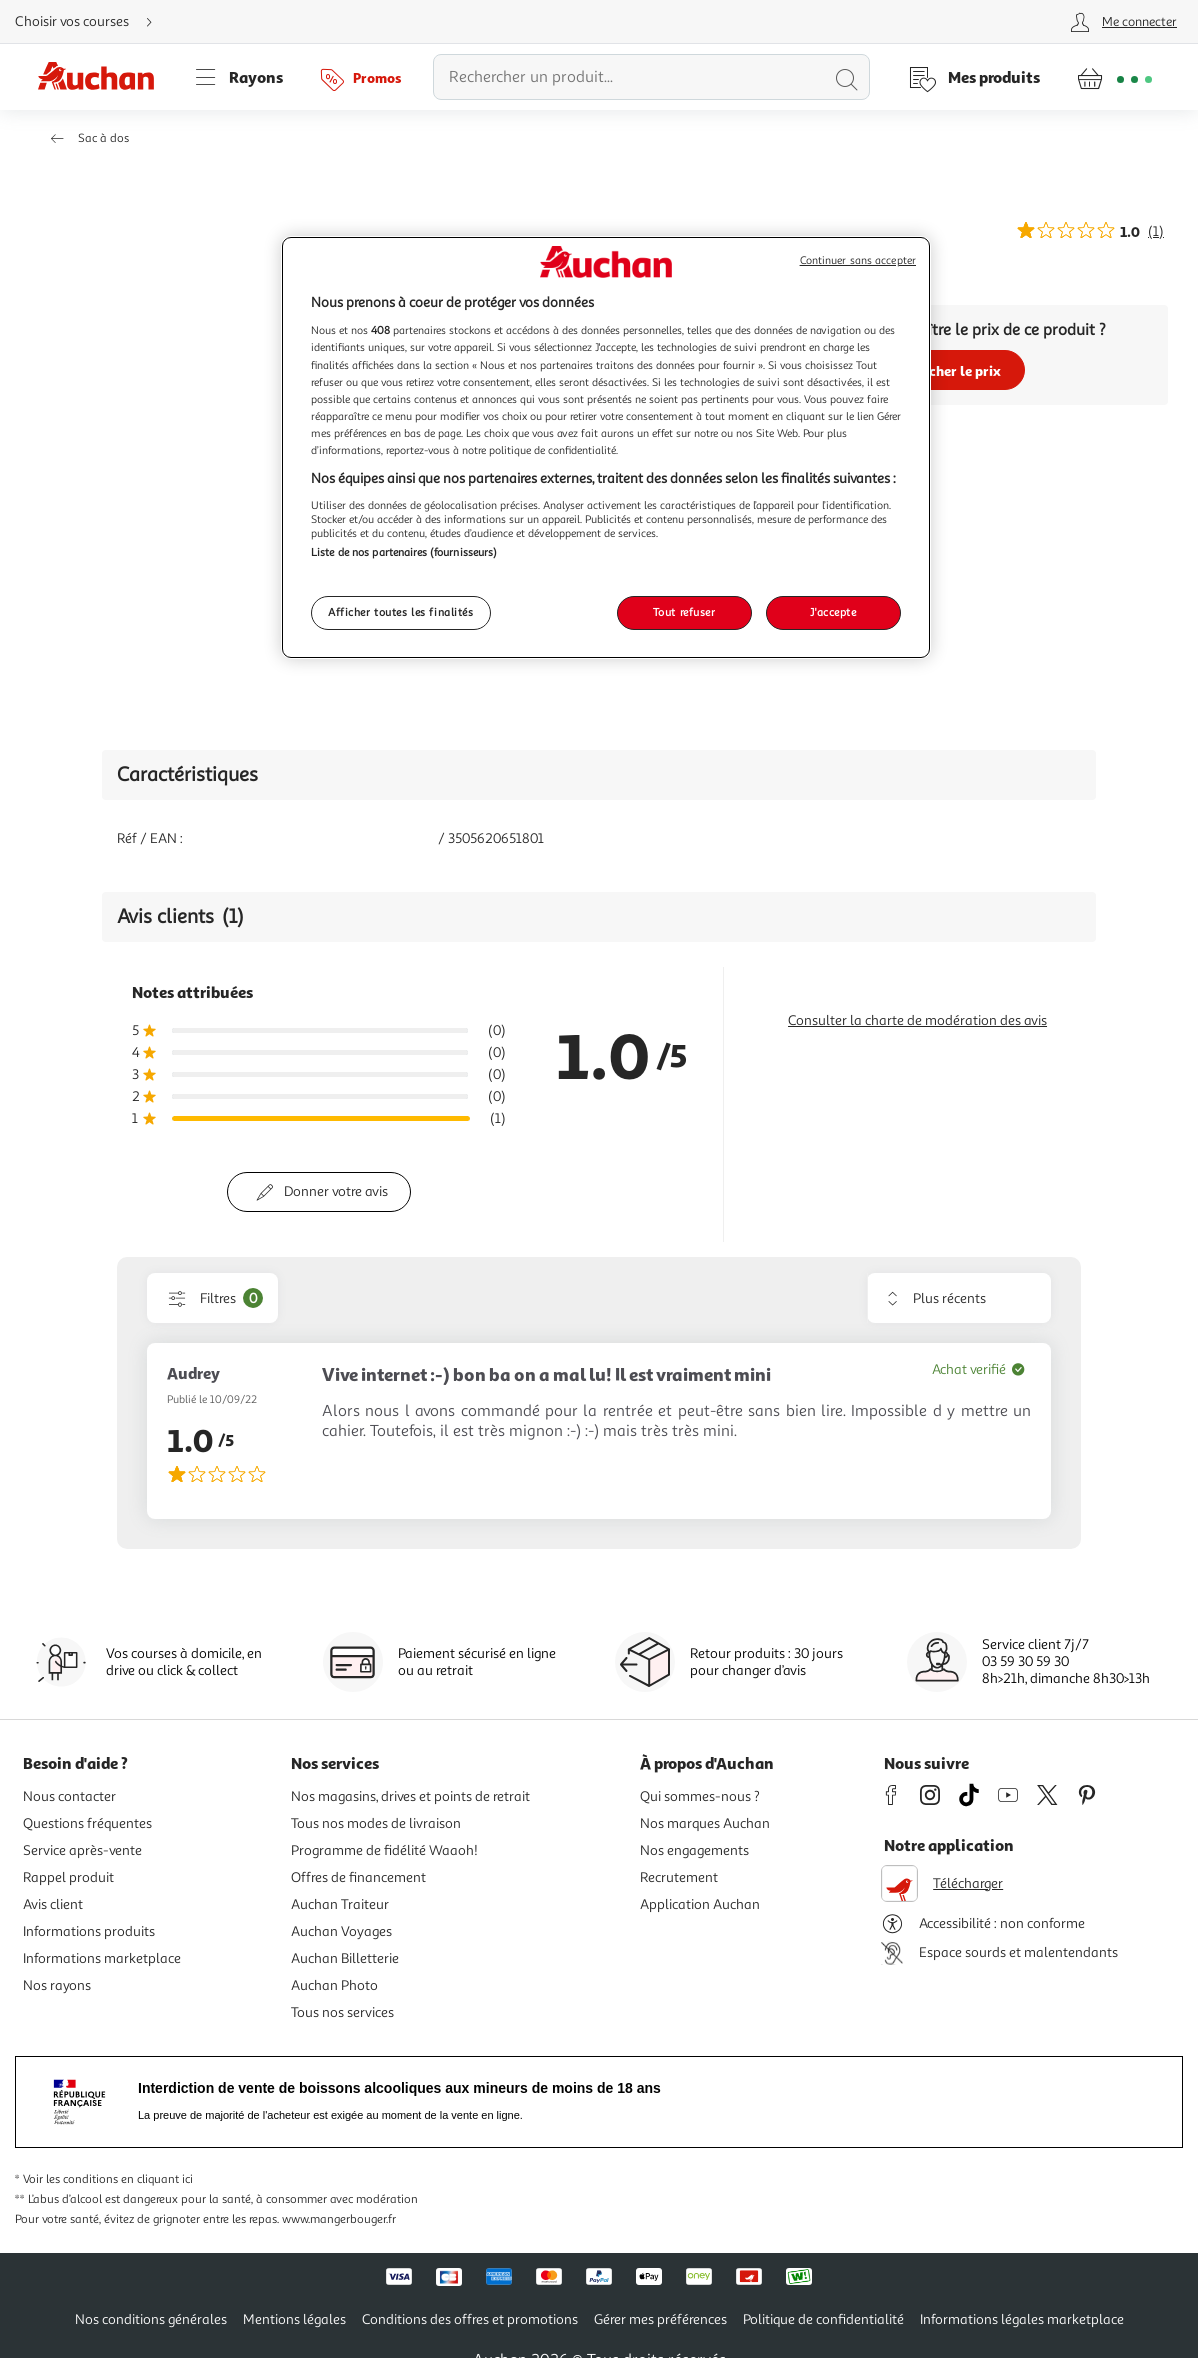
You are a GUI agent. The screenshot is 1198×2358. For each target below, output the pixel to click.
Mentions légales (294, 2319)
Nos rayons (57, 1985)
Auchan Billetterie (345, 1958)
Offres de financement (358, 1877)
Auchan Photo (334, 1985)
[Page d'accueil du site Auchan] (103, 77)
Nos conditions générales (151, 2319)
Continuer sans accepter (858, 260)
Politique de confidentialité (823, 2319)
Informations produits (89, 1931)
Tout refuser (684, 612)
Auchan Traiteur (340, 1904)
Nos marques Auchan (705, 1823)
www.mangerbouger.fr (339, 2219)
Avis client (53, 1904)
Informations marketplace (102, 1958)
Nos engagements (694, 1850)
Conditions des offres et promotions (470, 2319)
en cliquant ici (157, 2179)
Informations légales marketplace (1022, 2319)
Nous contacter (69, 1796)
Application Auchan (700, 1904)
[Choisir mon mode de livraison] (92, 22)
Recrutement (679, 1877)
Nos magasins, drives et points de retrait (410, 1796)
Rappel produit (68, 1877)
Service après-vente (82, 1850)
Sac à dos (103, 138)
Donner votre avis (336, 1191)
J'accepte (833, 612)
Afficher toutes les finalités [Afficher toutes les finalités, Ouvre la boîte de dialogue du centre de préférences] (401, 612)
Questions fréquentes (87, 1823)
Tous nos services (342, 2012)
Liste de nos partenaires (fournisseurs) (404, 552)
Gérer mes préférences (660, 2319)
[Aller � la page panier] (1114, 77)
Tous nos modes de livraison (376, 1823)
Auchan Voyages (341, 1931)
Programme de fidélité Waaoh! (384, 1850)
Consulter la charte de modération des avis (917, 1020)
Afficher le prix (952, 370)
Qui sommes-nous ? (700, 1796)
